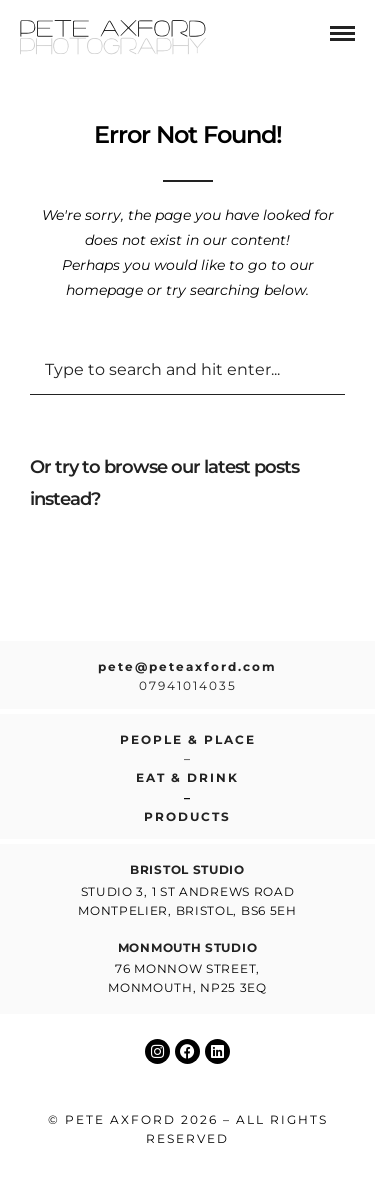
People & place (188, 739)
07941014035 (188, 685)
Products (187, 816)
